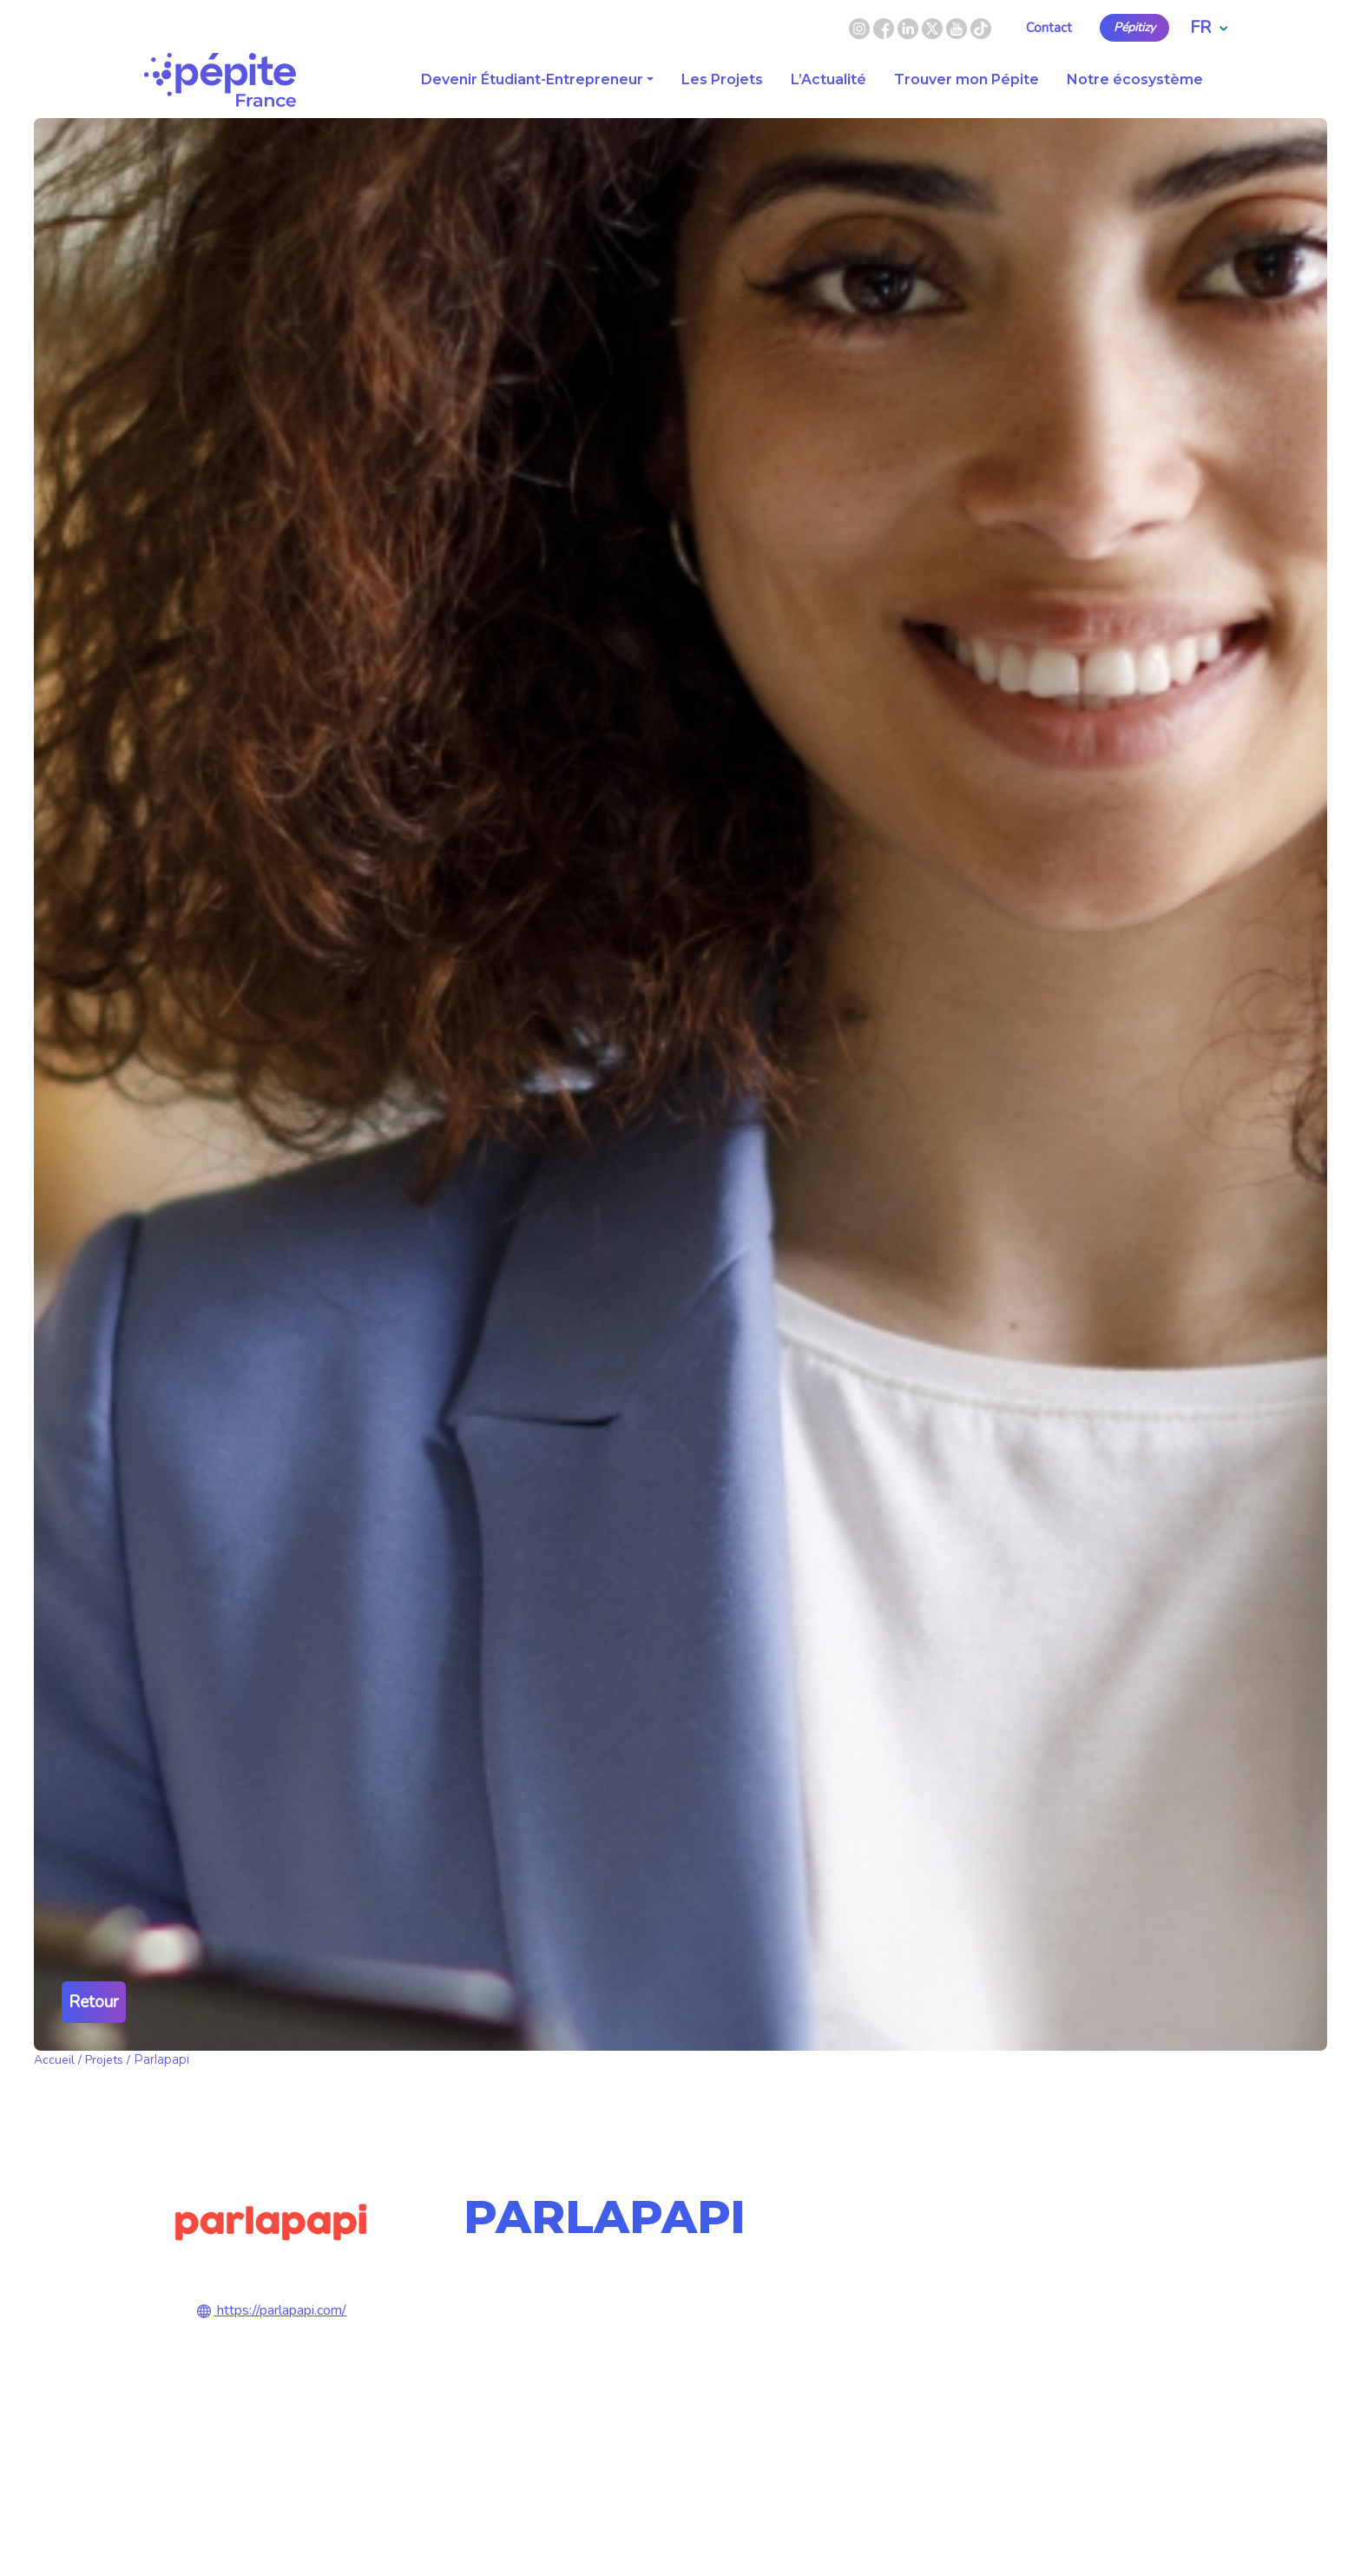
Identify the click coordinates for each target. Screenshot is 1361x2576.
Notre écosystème (1135, 79)
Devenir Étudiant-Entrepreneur (532, 79)
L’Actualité (828, 79)
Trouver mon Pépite (966, 79)
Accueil (54, 2060)
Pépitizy (1134, 28)
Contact (1049, 27)
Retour (94, 2001)
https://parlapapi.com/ (270, 2310)
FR (1208, 27)
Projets (104, 2060)
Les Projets (722, 79)
